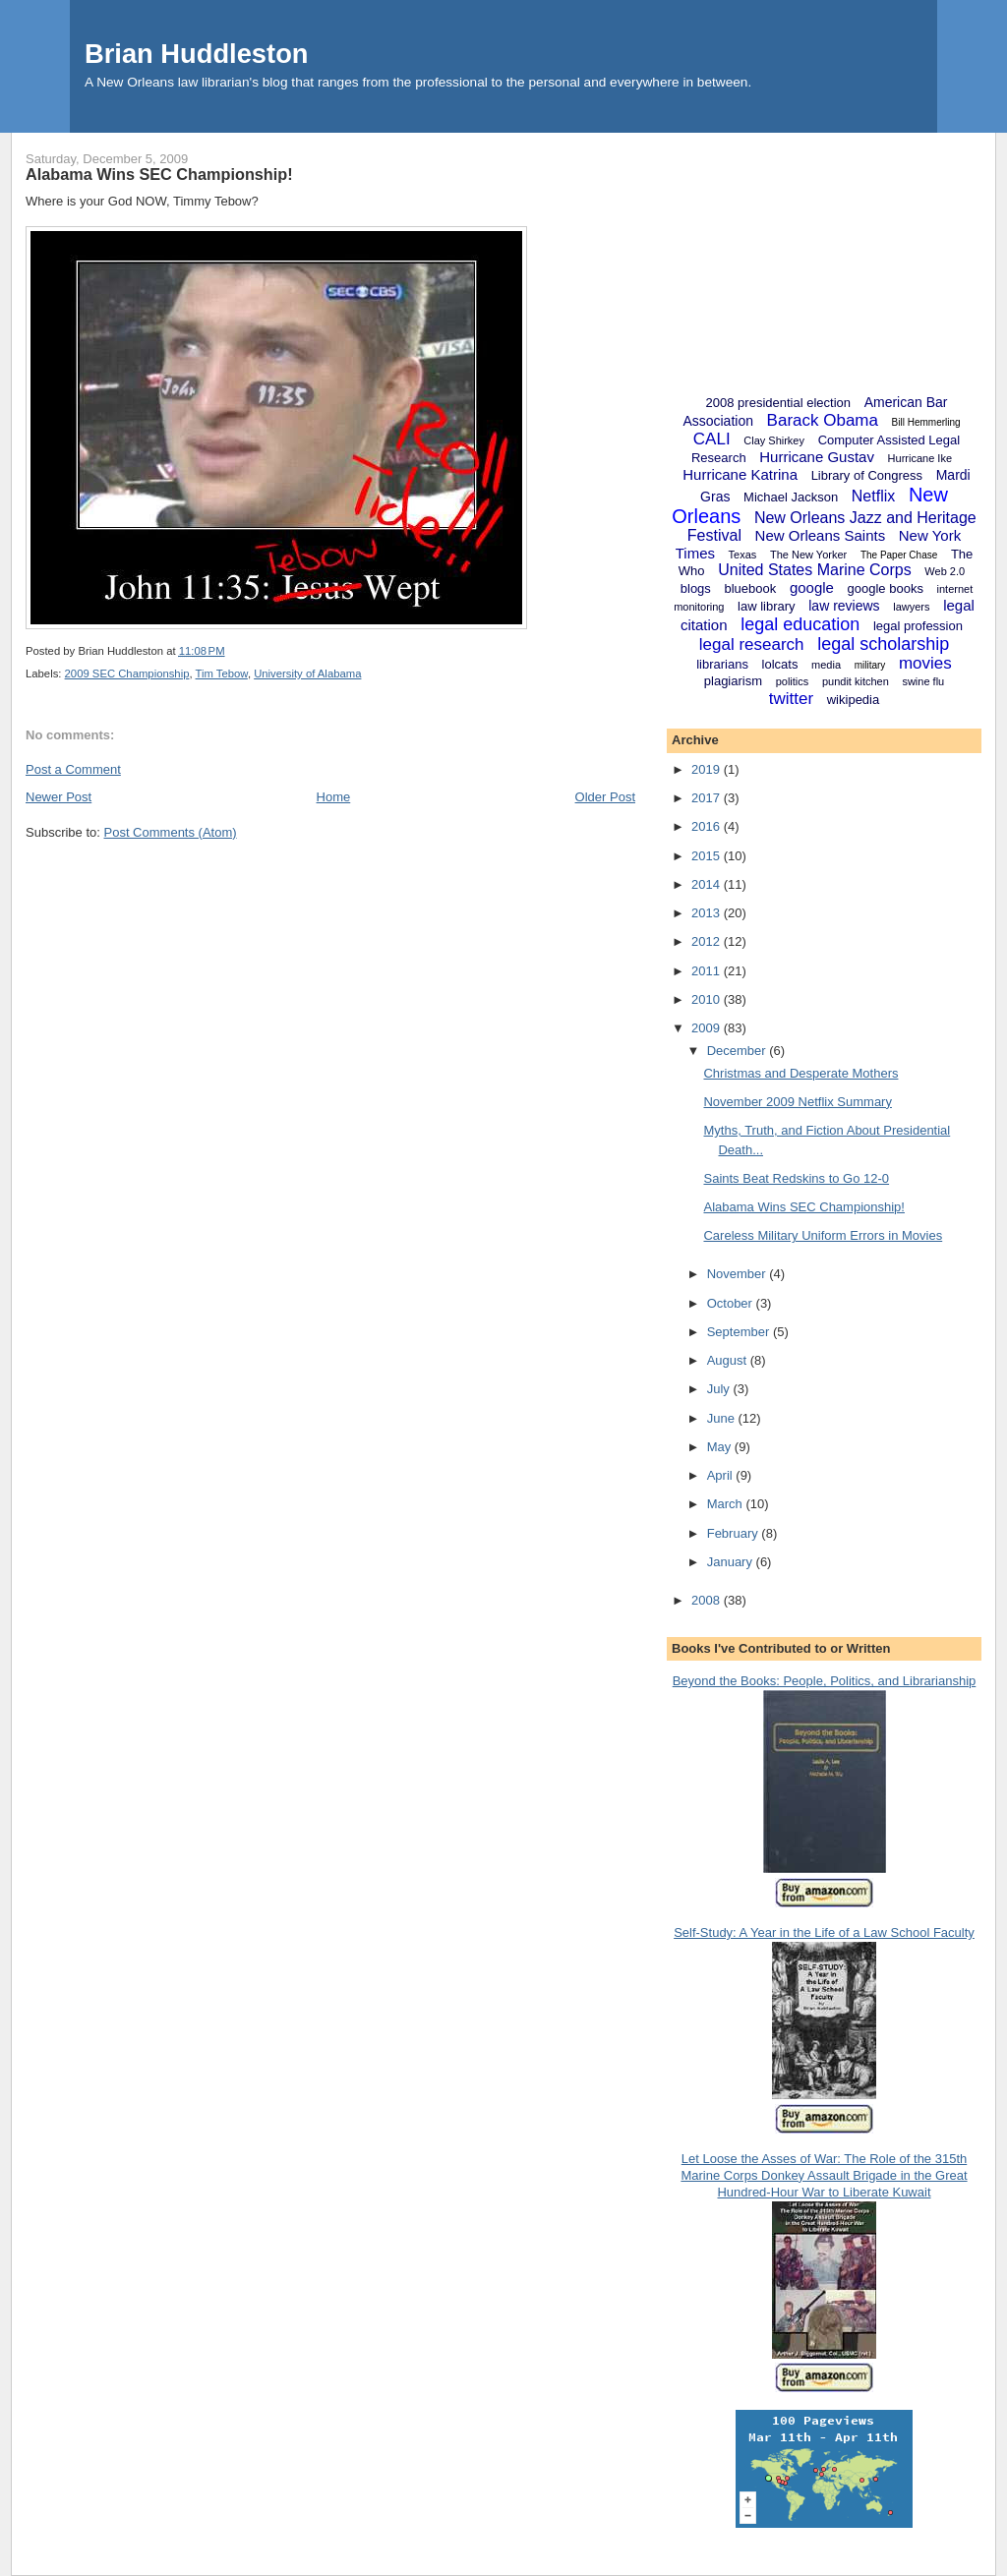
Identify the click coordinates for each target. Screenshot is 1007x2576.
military (870, 665)
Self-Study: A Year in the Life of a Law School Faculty (824, 1932)
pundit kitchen (855, 681)
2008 (707, 1600)
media (826, 665)
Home (334, 797)
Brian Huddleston (196, 53)
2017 (707, 797)
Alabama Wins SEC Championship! (159, 174)
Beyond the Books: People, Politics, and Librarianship (825, 1680)
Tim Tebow (222, 673)
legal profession (918, 625)
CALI (712, 439)
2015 (707, 856)
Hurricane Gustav (816, 456)
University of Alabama (307, 673)
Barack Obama (822, 420)
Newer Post (58, 797)
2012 (707, 941)
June (723, 1418)
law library (767, 606)
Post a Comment (73, 769)
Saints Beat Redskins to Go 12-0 (796, 1178)
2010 (707, 999)
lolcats (780, 664)
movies (925, 663)
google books (885, 588)
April (722, 1475)
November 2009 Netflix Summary (797, 1101)
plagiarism (733, 680)
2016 (707, 826)
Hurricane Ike (920, 458)
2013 (707, 913)
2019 (707, 769)
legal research (751, 644)
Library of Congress (866, 475)
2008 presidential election (778, 402)
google (812, 587)
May (721, 1446)
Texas (743, 554)
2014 (707, 884)
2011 (707, 971)
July (720, 1388)
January (731, 1561)
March (726, 1503)
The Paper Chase (898, 555)
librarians (722, 664)
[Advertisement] (824, 256)
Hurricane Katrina (740, 474)
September (740, 1331)
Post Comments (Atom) (170, 832)
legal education (799, 624)
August (728, 1360)
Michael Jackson (790, 497)
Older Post (605, 797)
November (738, 1273)
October (731, 1303)
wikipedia (853, 699)
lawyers (911, 607)
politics (792, 681)
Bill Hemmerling (926, 422)
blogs (696, 588)
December (738, 1050)
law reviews (843, 606)
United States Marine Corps (815, 569)
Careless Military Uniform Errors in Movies (822, 1235)
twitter (791, 698)
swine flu (923, 681)
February (734, 1533)
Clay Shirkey (773, 440)
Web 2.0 (944, 571)
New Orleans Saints (820, 535)
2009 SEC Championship (127, 673)
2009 (707, 1028)
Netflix (873, 496)
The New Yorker (808, 554)
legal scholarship (883, 644)
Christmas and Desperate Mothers (800, 1073)
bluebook (750, 588)
